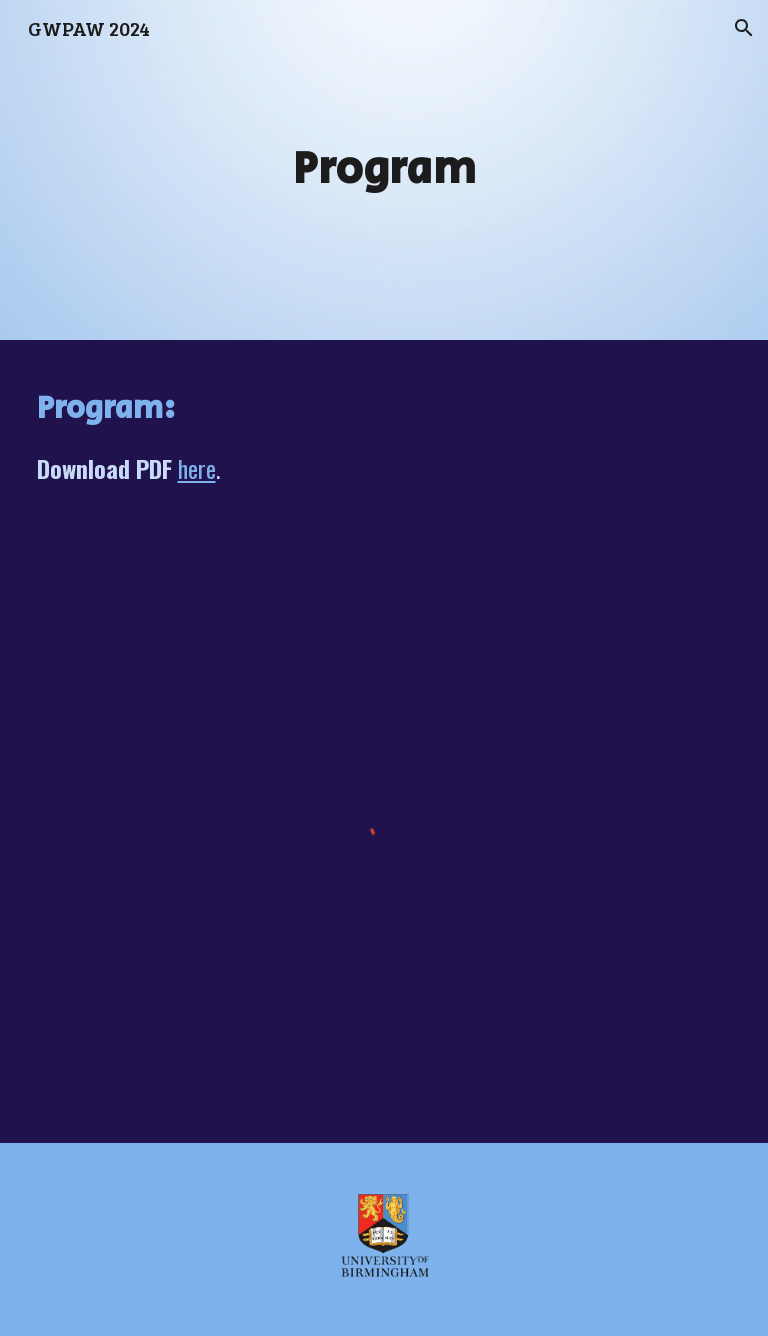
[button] (744, 28)
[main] (384, 170)
